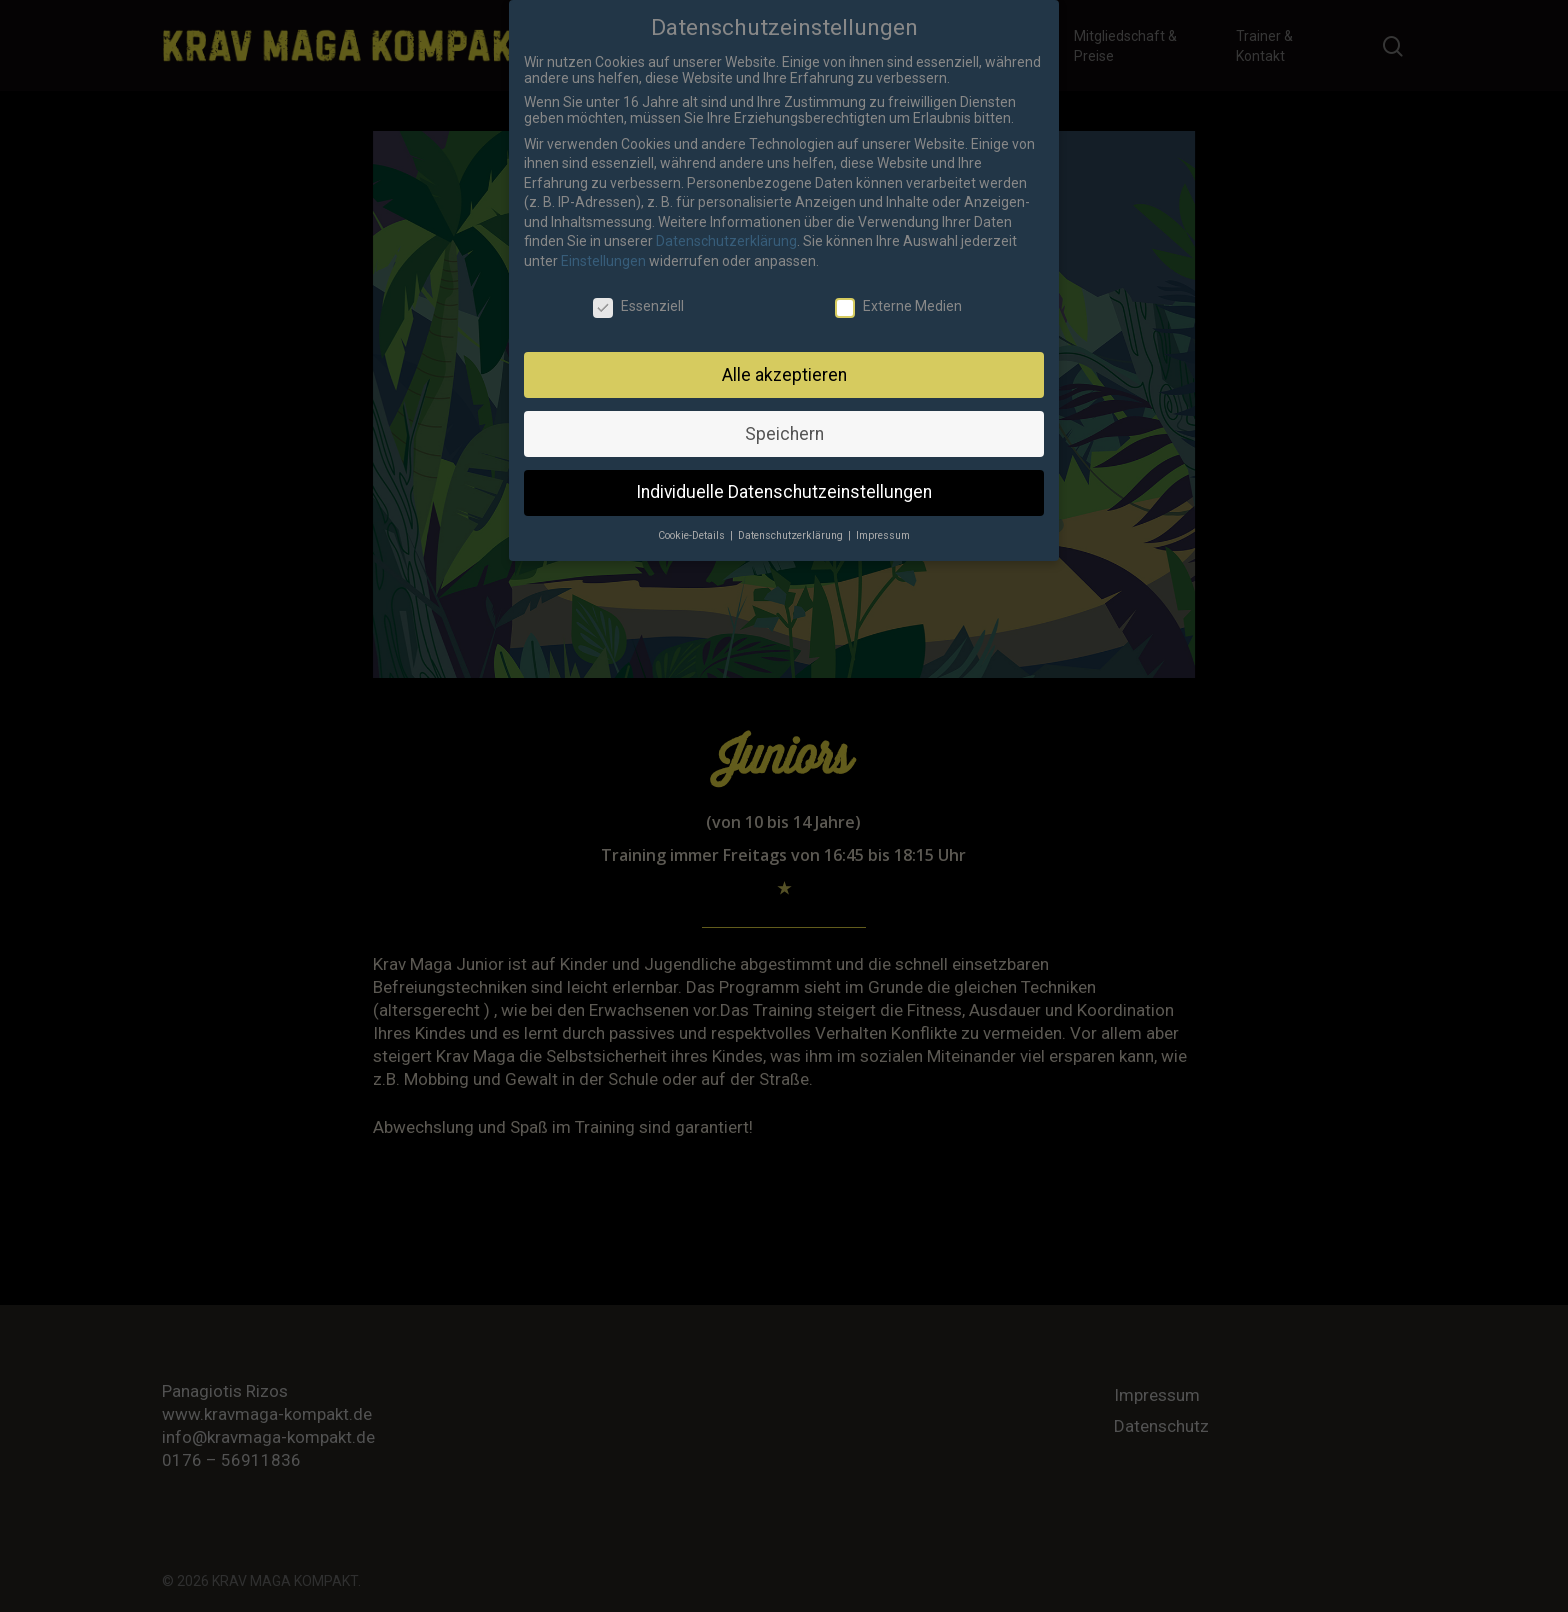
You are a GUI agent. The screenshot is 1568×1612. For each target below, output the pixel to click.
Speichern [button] (784, 422)
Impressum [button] (883, 524)
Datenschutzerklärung (726, 230)
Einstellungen (603, 250)
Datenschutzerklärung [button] (792, 524)
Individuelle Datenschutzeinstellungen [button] (784, 481)
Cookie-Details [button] (693, 524)
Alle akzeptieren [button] (784, 363)
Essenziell (638, 295)
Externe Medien (898, 295)
